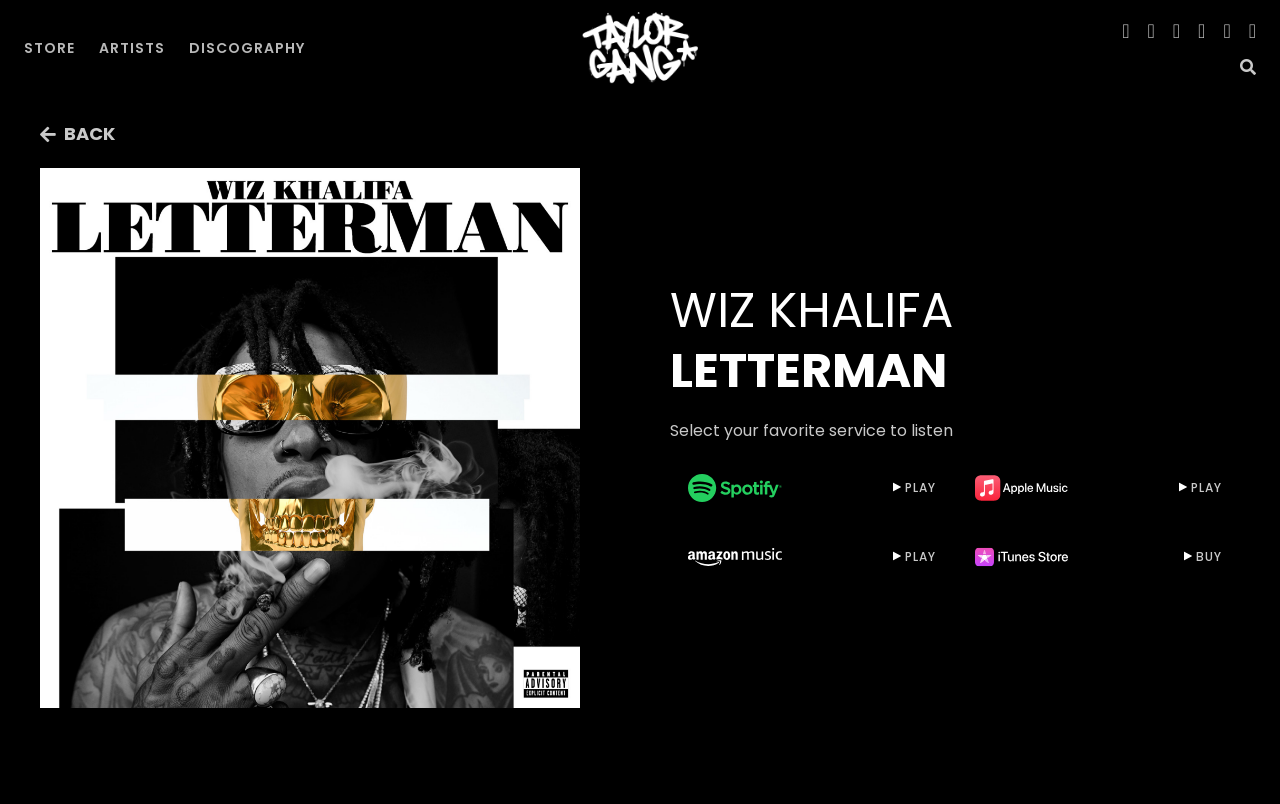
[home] (640, 48)
